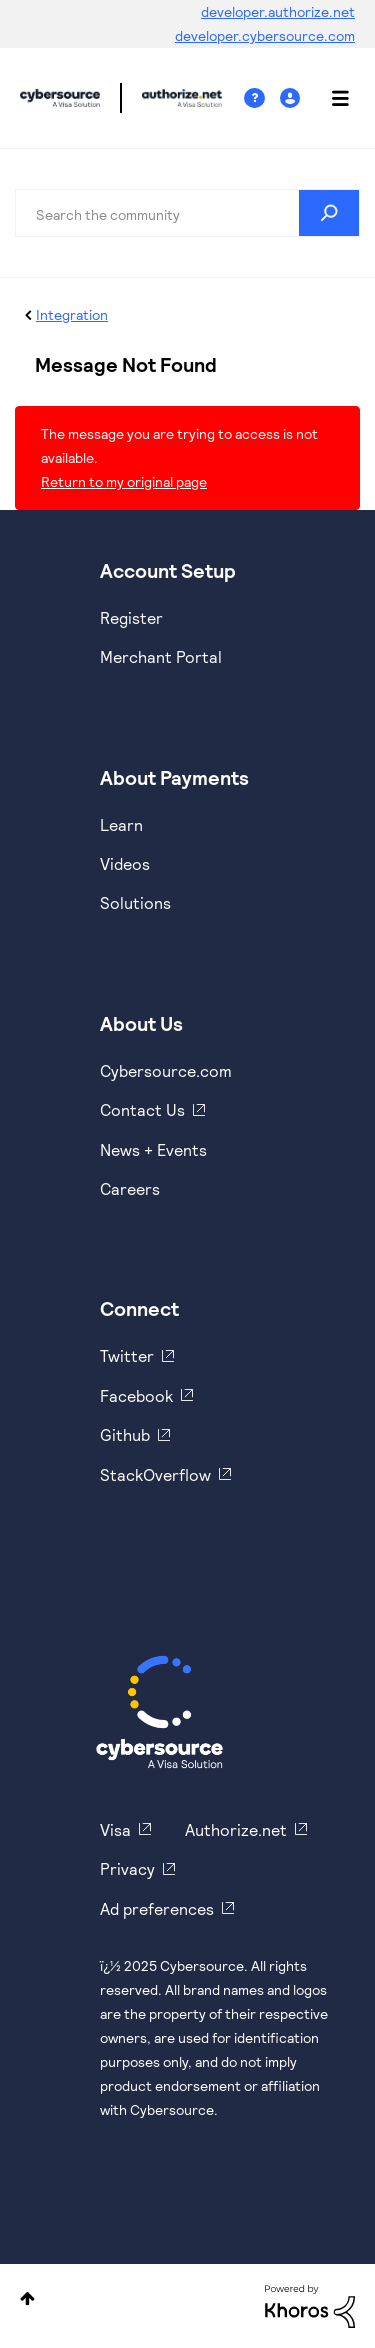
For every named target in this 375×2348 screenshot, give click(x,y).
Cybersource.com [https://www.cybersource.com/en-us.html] (166, 1070)
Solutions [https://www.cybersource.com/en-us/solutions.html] (135, 902)
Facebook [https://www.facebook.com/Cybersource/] (136, 1395)
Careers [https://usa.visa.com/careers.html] (130, 1188)
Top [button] (27, 2298)
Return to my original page (124, 481)
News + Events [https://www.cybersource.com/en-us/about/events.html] (153, 1149)
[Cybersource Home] (159, 1712)
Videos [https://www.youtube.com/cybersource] (125, 863)
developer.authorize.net (278, 11)
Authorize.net (236, 1829)
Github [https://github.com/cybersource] (125, 1434)
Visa (115, 1829)
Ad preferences (157, 1908)
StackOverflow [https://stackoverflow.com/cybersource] (155, 1474)
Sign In (292, 98)
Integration (72, 314)
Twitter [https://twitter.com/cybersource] (127, 1355)
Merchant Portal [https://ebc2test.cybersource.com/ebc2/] (161, 656)
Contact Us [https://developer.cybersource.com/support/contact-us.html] (142, 1109)
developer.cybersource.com (265, 35)
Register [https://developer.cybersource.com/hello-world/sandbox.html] (131, 617)
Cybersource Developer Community (60, 98)
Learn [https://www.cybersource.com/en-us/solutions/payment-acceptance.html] (121, 824)
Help (262, 98)
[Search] (187, 213)
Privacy (127, 1868)
